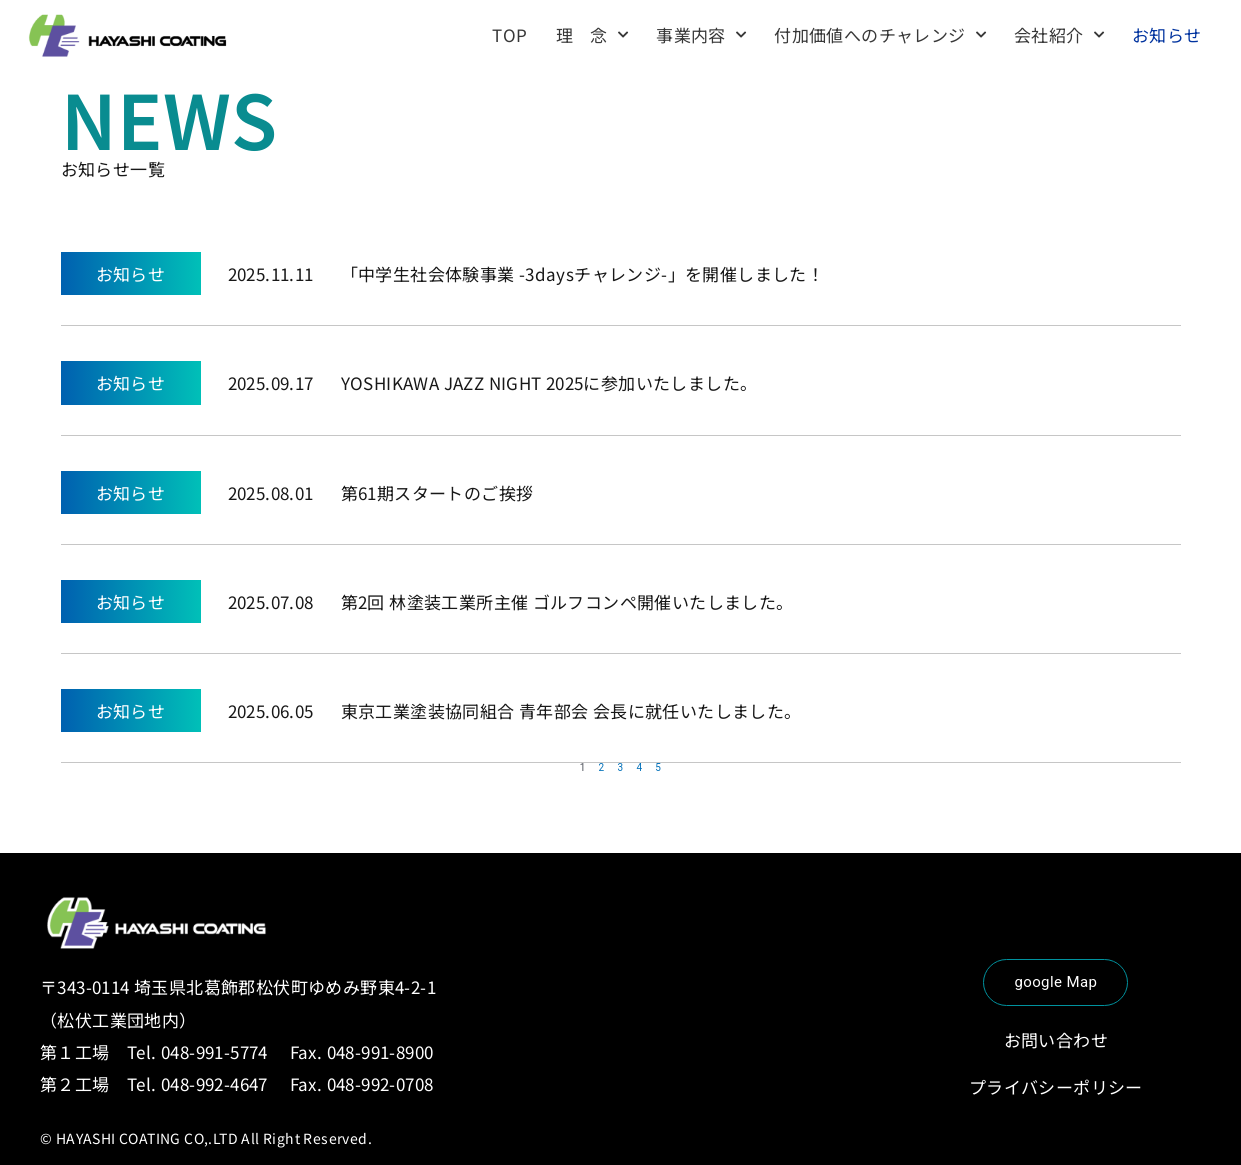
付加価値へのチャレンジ (880, 35)
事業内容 (701, 35)
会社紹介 (1059, 35)
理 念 (592, 35)
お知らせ (1167, 34)
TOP (509, 34)
